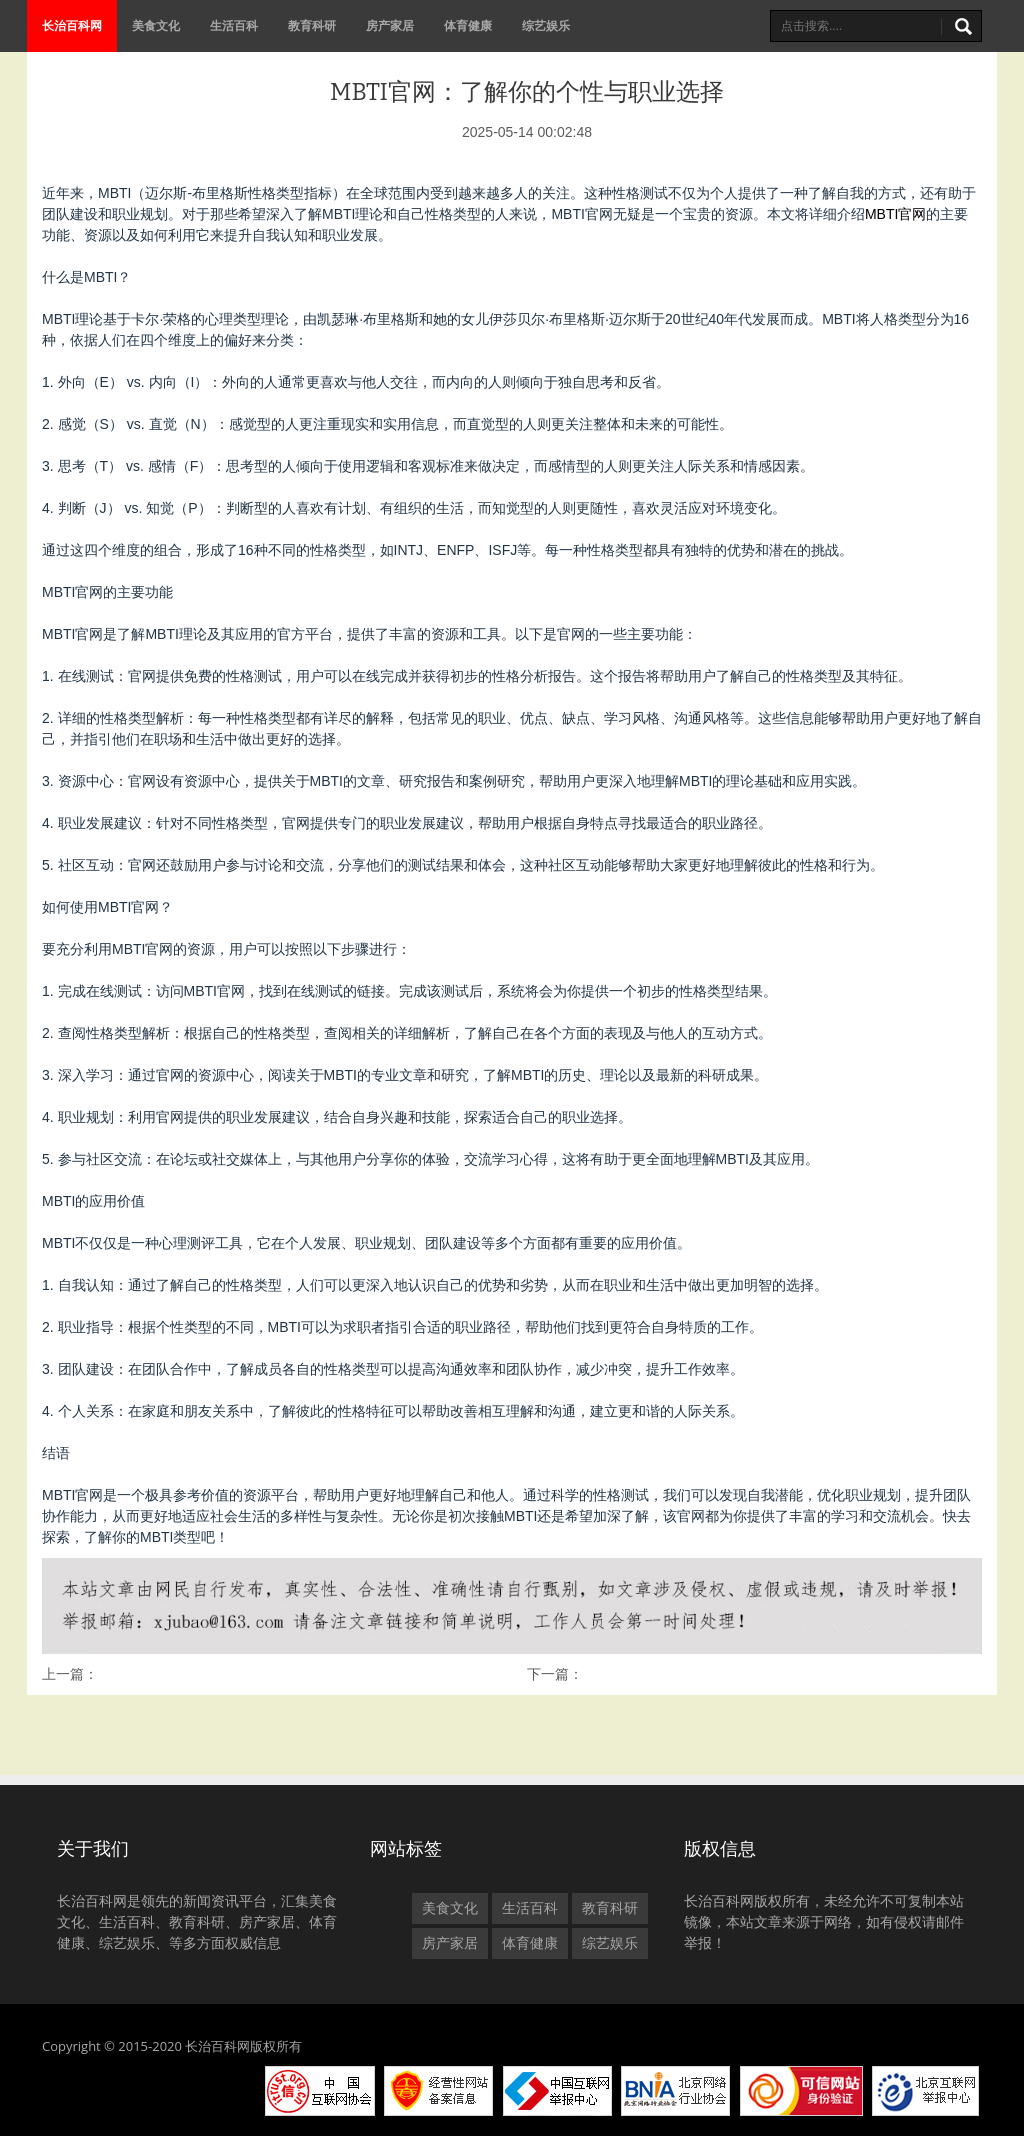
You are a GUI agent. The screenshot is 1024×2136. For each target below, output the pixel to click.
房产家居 (390, 25)
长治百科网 (72, 25)
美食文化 (156, 25)
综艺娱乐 (546, 25)
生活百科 (234, 25)
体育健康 (468, 25)
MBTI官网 (895, 214)
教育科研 (312, 25)
